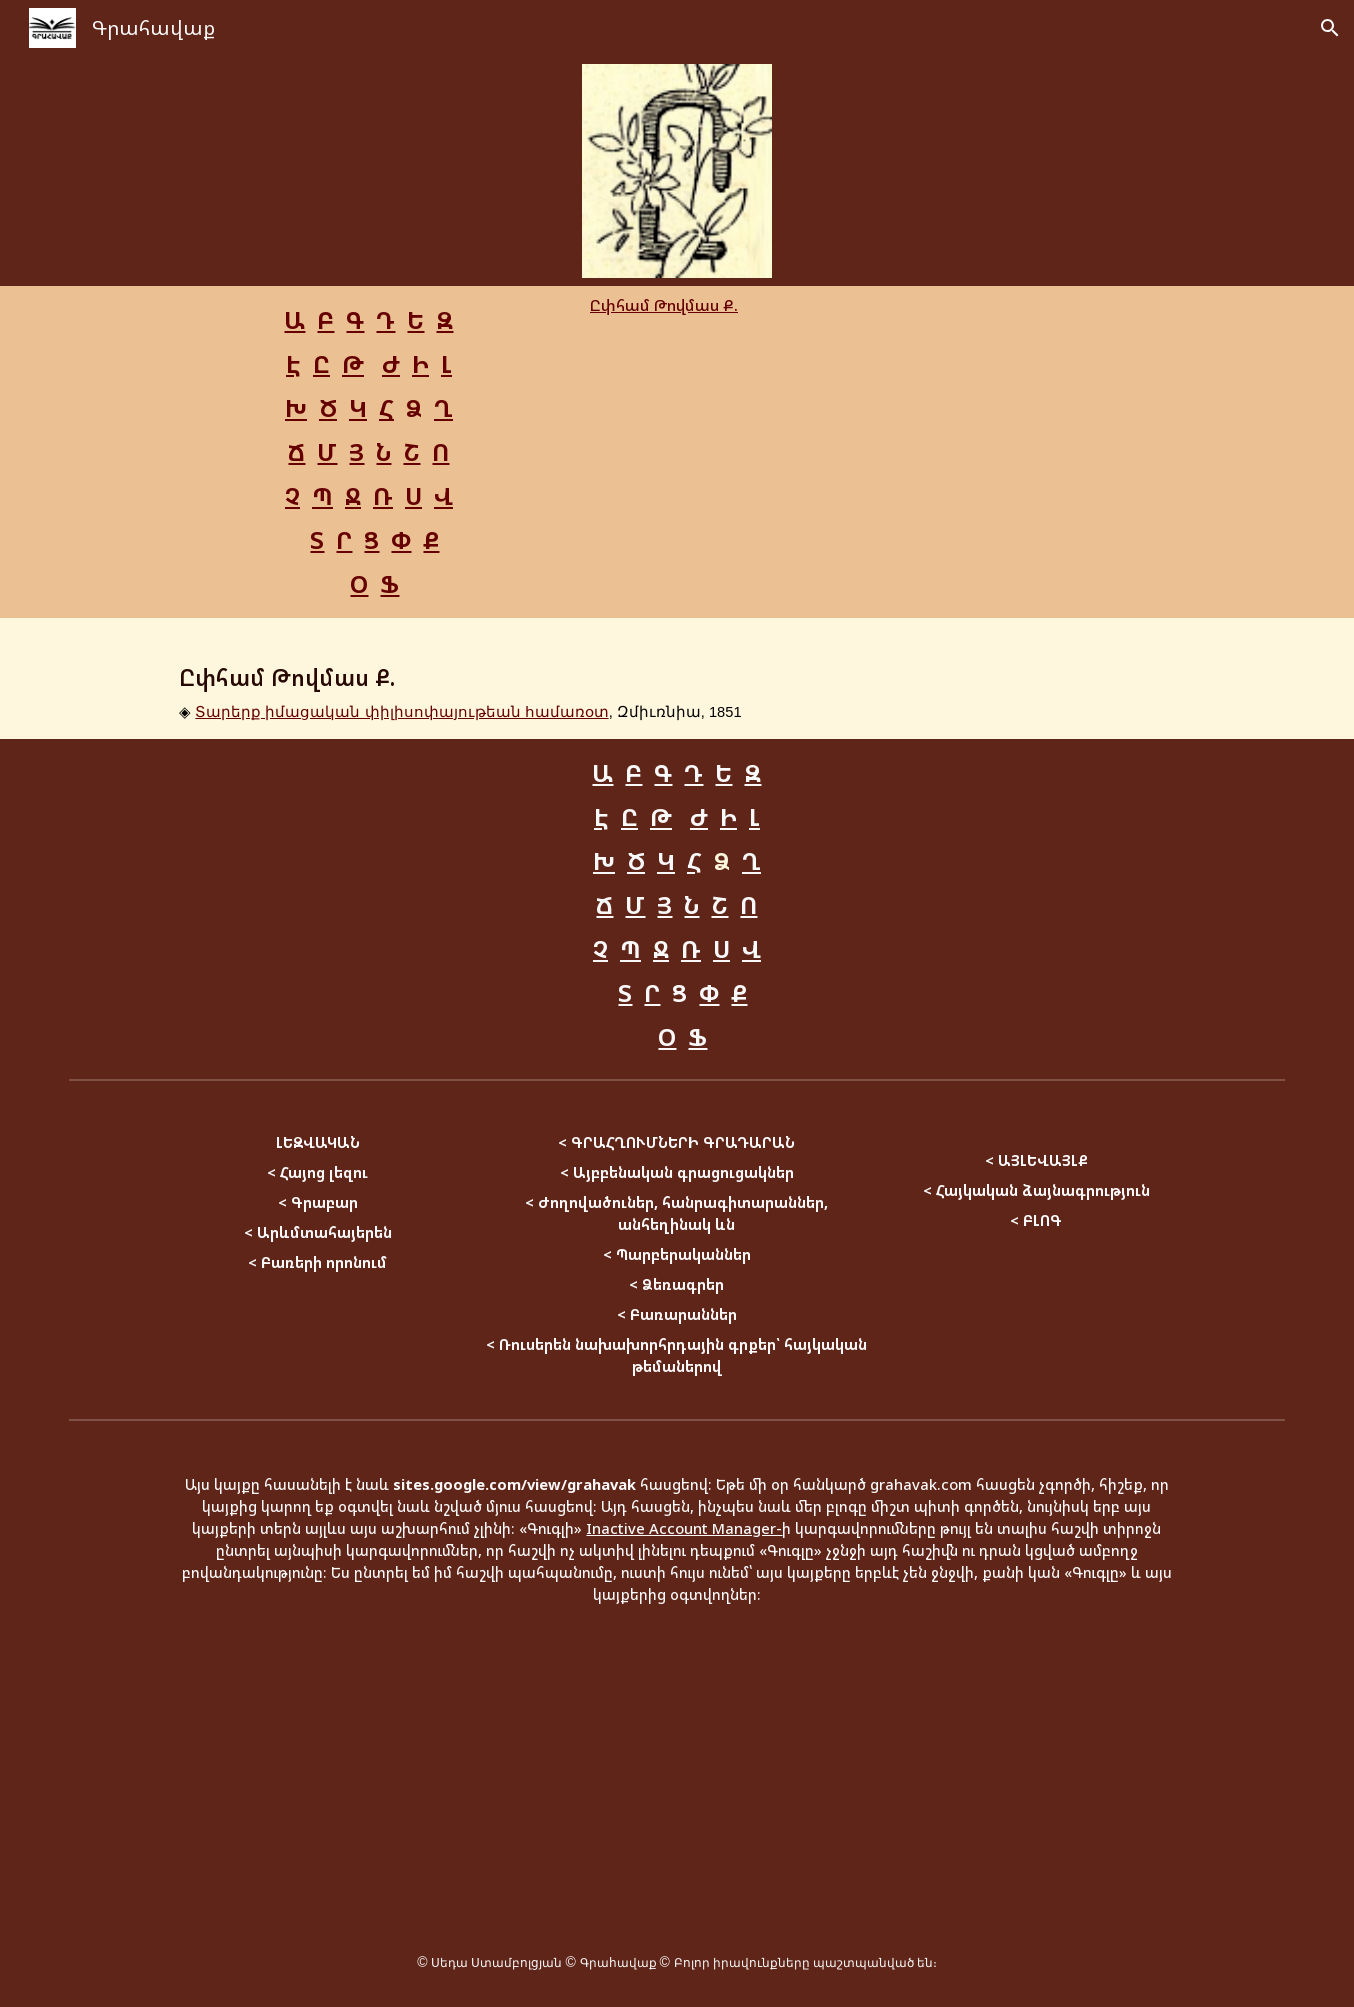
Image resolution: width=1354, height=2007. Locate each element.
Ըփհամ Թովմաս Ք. (664, 305)
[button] (1330, 28)
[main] (369, 452)
